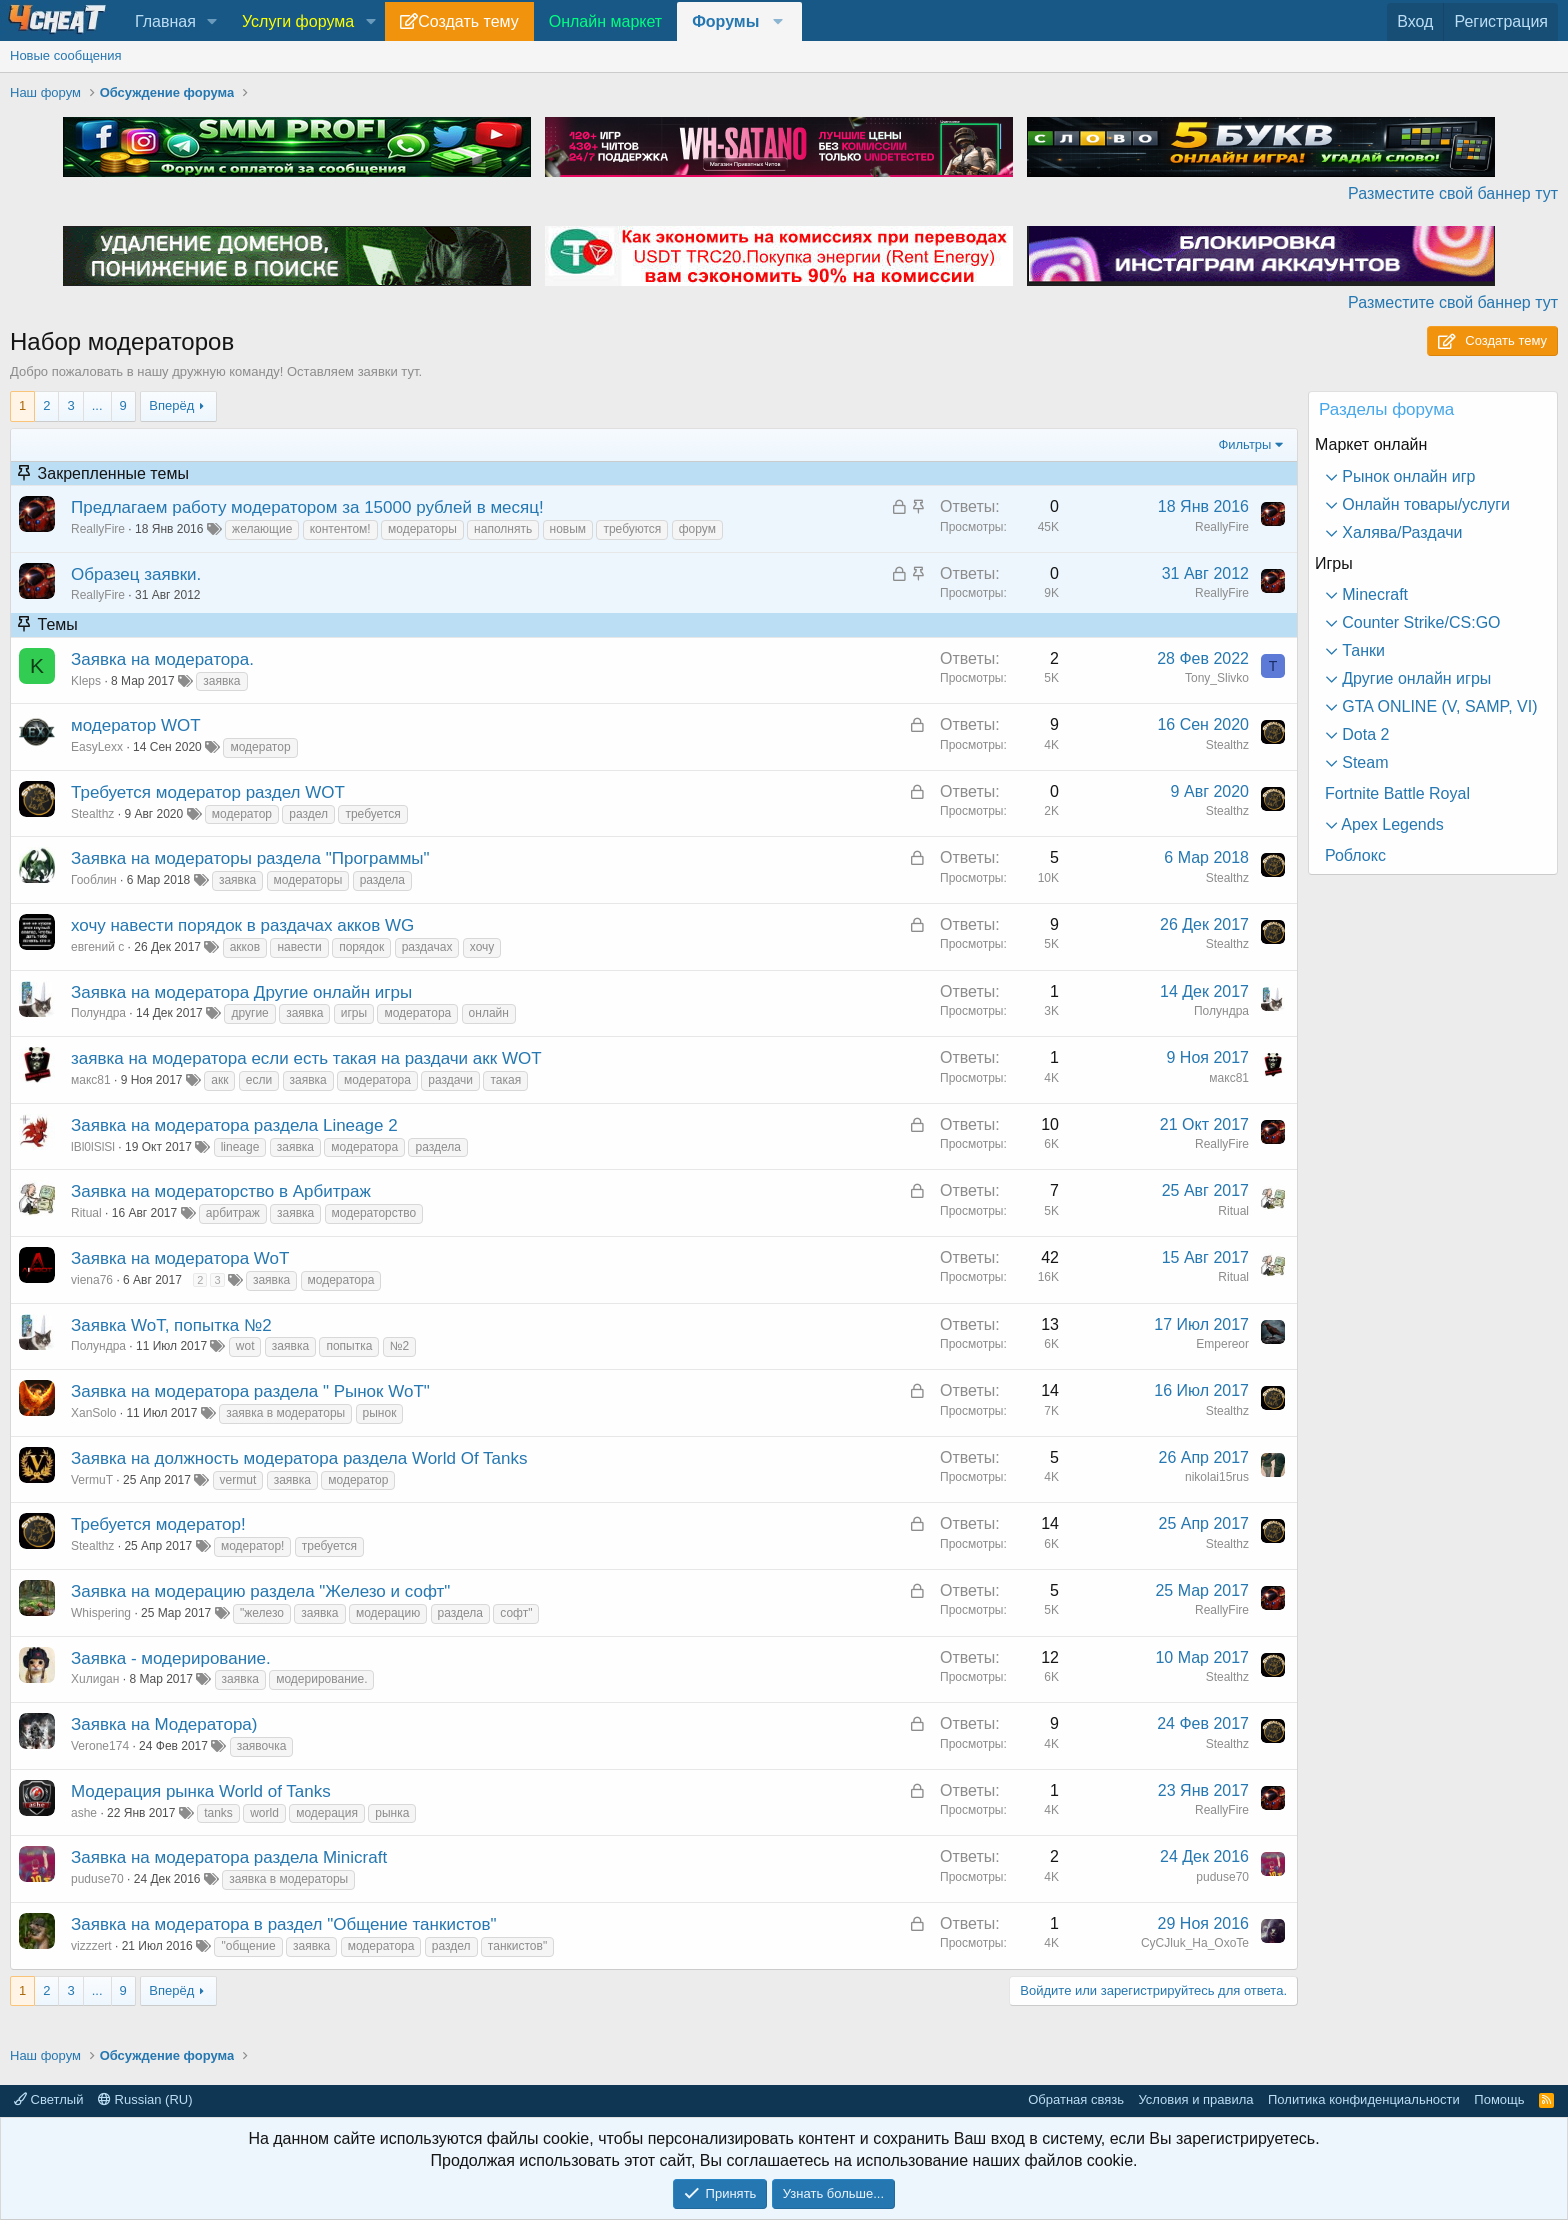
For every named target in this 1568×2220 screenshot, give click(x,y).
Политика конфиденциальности (1364, 2099)
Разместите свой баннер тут (1453, 193)
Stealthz (1227, 745)
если (259, 1080)
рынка (392, 1813)
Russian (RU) (145, 2099)
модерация (327, 1813)
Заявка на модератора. (162, 659)
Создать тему (468, 21)
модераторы (422, 529)
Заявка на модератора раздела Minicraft (229, 1857)
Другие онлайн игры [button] (1414, 678)
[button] (212, 22)
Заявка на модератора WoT (180, 1258)
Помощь (1499, 2099)
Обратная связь (1076, 2099)
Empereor (1222, 1344)
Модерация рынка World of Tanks (201, 1791)
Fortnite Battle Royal (1397, 793)
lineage (240, 1147)
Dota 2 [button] (1364, 734)
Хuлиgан (95, 1679)
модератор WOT (136, 725)
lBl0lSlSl (93, 1147)
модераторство (374, 1213)
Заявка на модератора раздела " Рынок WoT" (250, 1391)
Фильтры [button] (1244, 444)
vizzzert (91, 1946)
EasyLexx (97, 747)
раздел (308, 814)
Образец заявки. (136, 574)
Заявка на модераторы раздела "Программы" (250, 858)
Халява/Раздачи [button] (1400, 532)
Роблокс (1355, 855)
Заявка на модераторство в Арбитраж (221, 1191)
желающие (262, 529)
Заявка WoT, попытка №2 (171, 1325)
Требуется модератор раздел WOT (208, 792)
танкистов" (517, 1946)
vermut (238, 1480)
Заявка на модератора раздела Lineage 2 (234, 1125)
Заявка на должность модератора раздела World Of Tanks (299, 1458)
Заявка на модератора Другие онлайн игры (241, 992)
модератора (417, 1013)
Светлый (48, 2099)
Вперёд (171, 405)
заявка (221, 681)
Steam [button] (1363, 762)
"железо (262, 1613)
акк (219, 1080)
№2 (400, 1346)
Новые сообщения (66, 55)
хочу (482, 947)
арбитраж (233, 1213)
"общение (248, 1946)
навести (299, 947)
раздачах (427, 947)
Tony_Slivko (1217, 678)
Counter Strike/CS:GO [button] (1419, 622)
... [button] (97, 405)
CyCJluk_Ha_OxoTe (1195, 1943)
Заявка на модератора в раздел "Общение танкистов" (284, 1924)
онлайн (489, 1013)
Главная (165, 21)
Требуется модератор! (158, 1524)
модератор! (252, 1546)
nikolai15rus (1217, 1477)
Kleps (86, 681)
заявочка (262, 1746)
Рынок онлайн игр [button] (1407, 476)
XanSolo (93, 1413)
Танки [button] (1361, 650)
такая (505, 1080)
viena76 (92, 1280)
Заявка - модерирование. (171, 1658)
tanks (218, 1813)
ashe (84, 1813)
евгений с (97, 947)
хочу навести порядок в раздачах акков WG (242, 925)
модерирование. (321, 1679)
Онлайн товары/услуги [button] (1424, 504)
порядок (361, 947)
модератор (260, 747)
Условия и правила (1195, 2099)
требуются (632, 529)
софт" (516, 1613)
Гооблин (94, 880)
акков (245, 947)
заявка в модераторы (285, 1413)
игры (354, 1013)
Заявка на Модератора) (164, 1724)
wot (245, 1346)
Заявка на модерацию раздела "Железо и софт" (260, 1591)
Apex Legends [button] (1391, 824)
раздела (382, 880)
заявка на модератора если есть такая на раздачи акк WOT (306, 1058)
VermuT (92, 1480)
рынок (380, 1413)
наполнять (503, 529)
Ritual (86, 1213)
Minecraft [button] (1373, 594)
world (264, 1813)
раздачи (450, 1080)
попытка (349, 1346)
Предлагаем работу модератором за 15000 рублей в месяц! (307, 507)
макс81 (91, 1080)
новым (568, 529)
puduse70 (97, 1879)
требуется (372, 814)
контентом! (340, 529)
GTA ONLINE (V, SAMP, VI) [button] (1438, 706)
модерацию (388, 1613)
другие (249, 1013)
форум (697, 529)
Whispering (101, 1613)
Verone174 (100, 1746)
